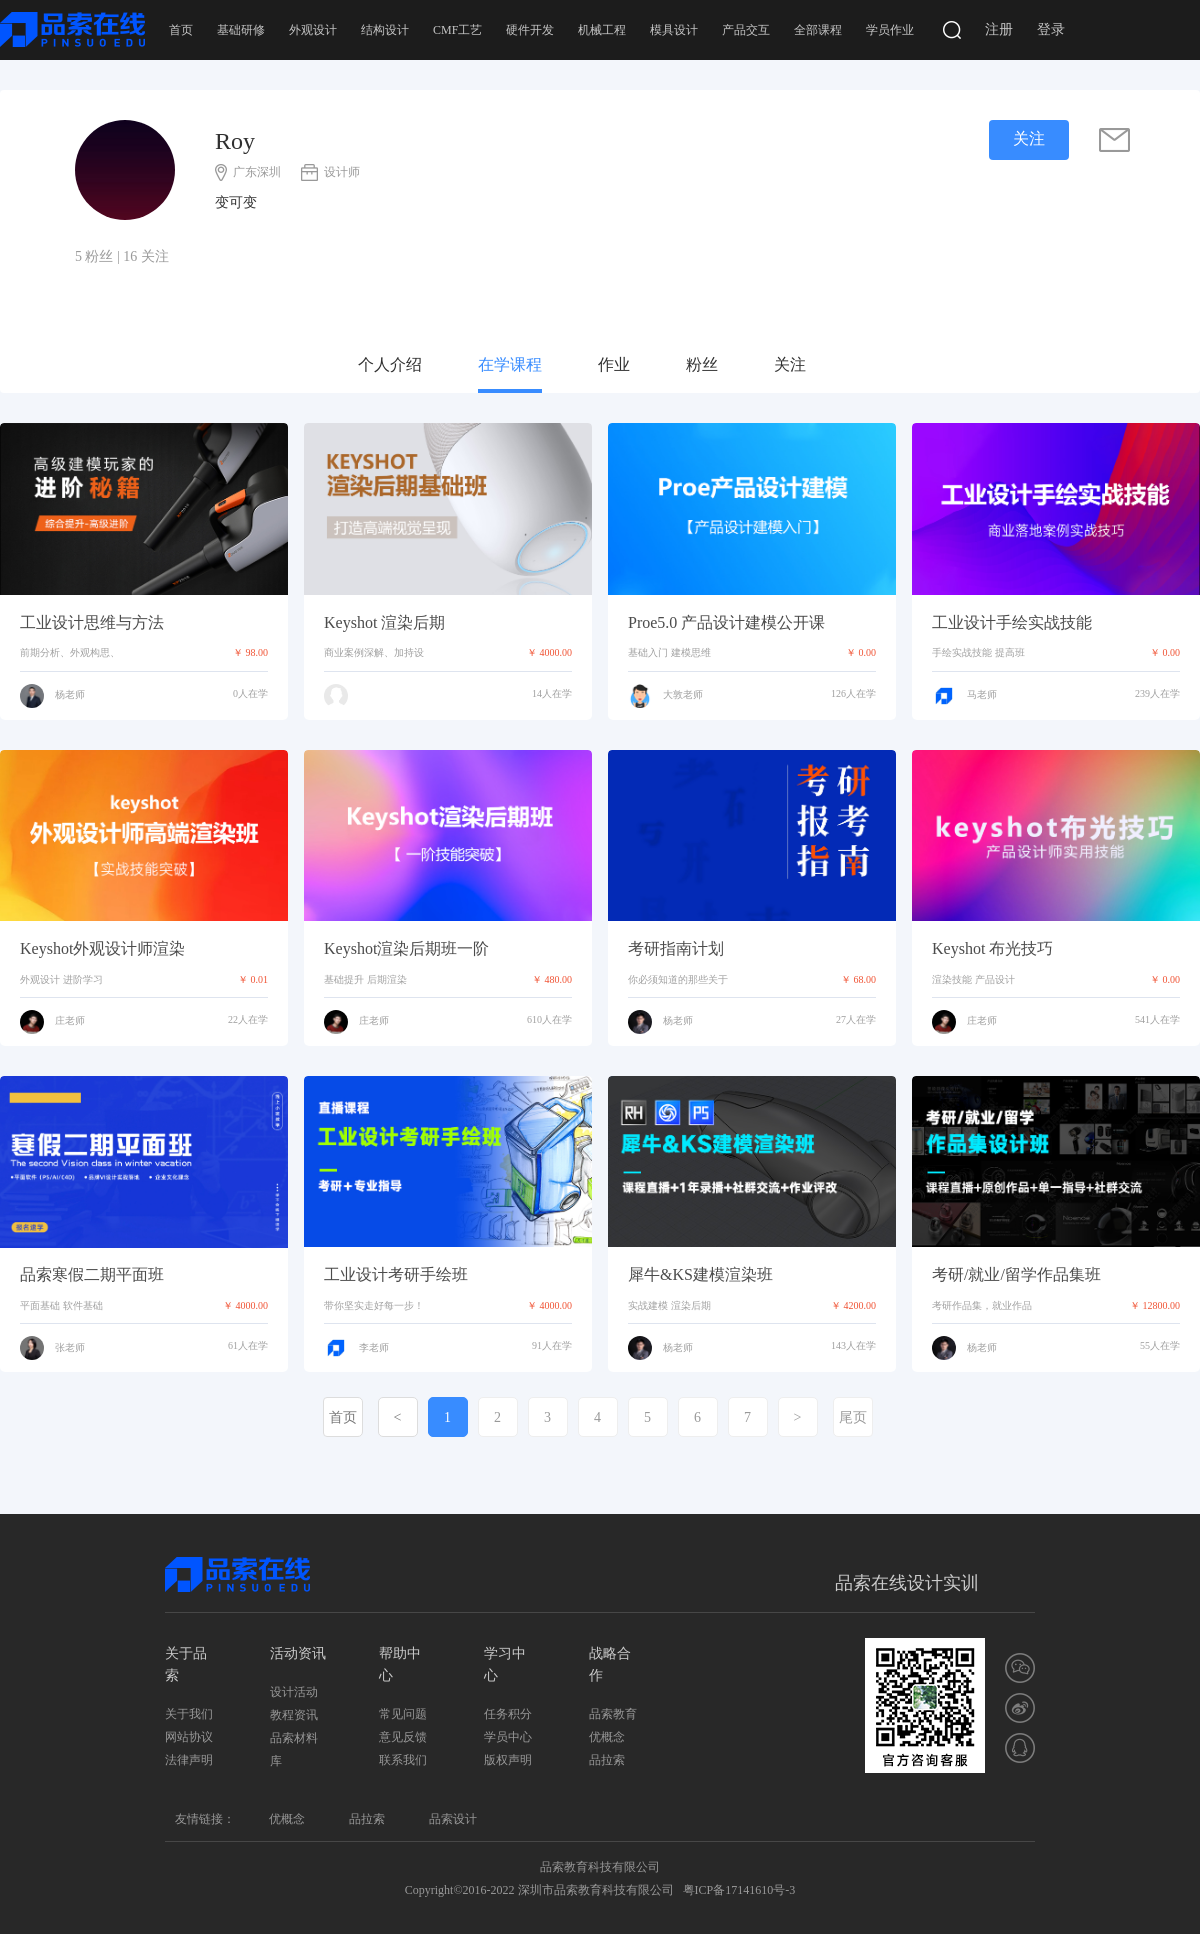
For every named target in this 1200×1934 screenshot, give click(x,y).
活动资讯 (298, 1653)
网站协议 (189, 1737)
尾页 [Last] (853, 1417)
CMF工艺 (457, 30)
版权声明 (508, 1760)
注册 (999, 29)
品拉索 (607, 1760)
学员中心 (508, 1737)
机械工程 (602, 30)
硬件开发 (530, 30)
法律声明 (189, 1760)
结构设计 (385, 30)
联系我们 (403, 1760)
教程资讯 (294, 1715)
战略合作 (610, 1664)
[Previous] (398, 1417)
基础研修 (241, 30)
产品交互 (746, 30)
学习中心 (505, 1664)
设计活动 (294, 1692)
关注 (790, 364)
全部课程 (818, 30)
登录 (1051, 29)
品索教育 (613, 1714)
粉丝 (702, 364)
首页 (181, 30)
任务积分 (508, 1714)
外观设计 (313, 30)
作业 (614, 364)
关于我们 (189, 1714)
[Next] (798, 1417)
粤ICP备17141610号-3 (739, 1890)
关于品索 (186, 1664)
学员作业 (890, 30)
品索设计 (453, 1819)
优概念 (607, 1737)
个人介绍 (390, 364)
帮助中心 (400, 1664)
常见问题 (403, 1714)
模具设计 (674, 30)
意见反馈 (403, 1737)
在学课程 (510, 364)
